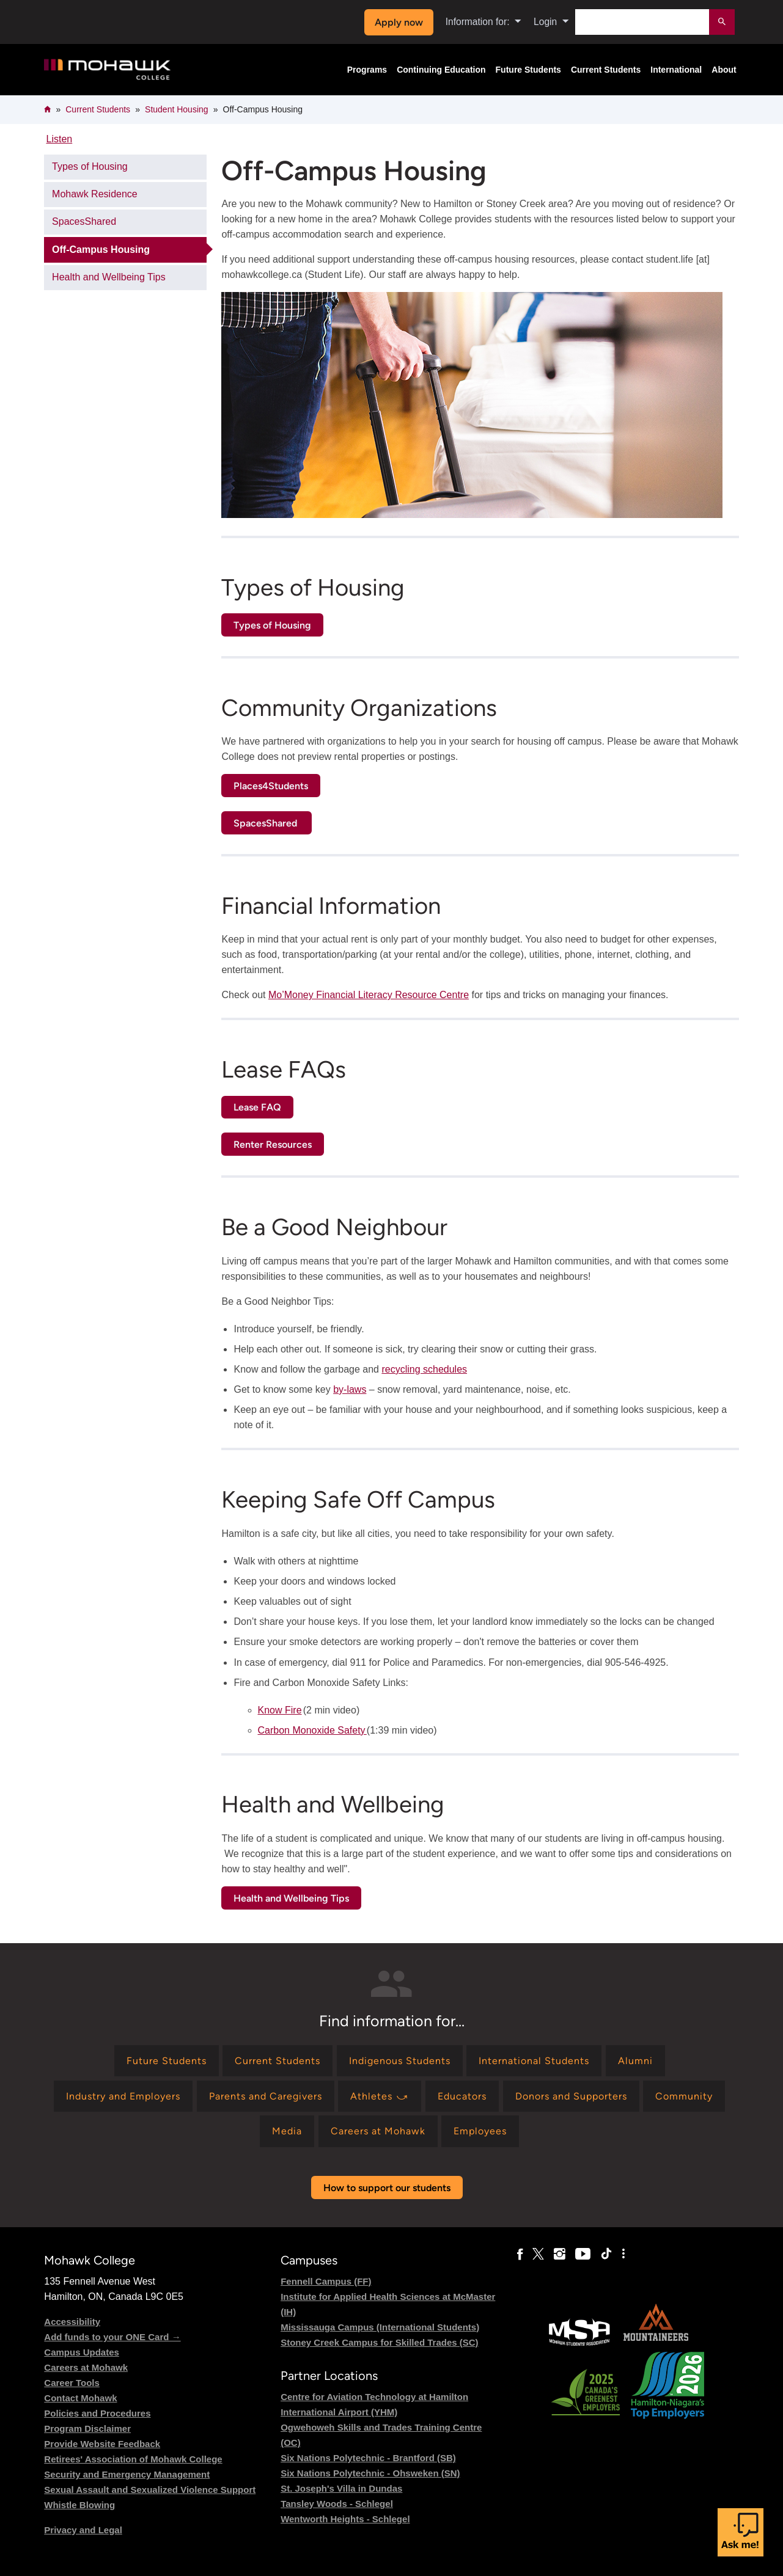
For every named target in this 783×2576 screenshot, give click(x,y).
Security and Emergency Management (127, 2474)
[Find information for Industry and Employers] (123, 2096)
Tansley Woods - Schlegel (337, 2503)
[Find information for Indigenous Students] (400, 2060)
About (723, 70)
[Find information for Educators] (462, 2096)
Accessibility (72, 2321)
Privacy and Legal (83, 2530)
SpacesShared (84, 221)
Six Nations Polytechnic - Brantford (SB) (368, 2458)
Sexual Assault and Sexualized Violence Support (149, 2489)
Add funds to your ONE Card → (112, 2337)
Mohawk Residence (95, 194)
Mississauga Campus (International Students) (380, 2327)
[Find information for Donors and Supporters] (571, 2096)
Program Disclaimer (87, 2428)
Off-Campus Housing (101, 249)
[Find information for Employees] (480, 2131)
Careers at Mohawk (86, 2367)
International (676, 70)
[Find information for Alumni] (635, 2060)
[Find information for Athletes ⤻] (379, 2096)
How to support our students (386, 2188)
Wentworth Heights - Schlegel (345, 2519)
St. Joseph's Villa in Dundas (341, 2488)
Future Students (528, 70)
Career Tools (72, 2382)
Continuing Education (441, 70)
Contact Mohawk (80, 2398)
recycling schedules (424, 1369)
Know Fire (280, 1710)
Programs (367, 70)
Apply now (399, 22)
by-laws (349, 1389)
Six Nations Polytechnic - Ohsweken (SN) (370, 2473)
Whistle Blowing (79, 2505)
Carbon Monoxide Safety (312, 1730)
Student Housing (176, 109)
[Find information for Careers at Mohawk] (378, 2131)
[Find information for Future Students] (166, 2060)
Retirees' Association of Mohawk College (133, 2459)
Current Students (606, 70)
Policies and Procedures (97, 2413)
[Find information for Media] (287, 2131)
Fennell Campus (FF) (326, 2281)
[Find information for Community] (684, 2096)
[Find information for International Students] (533, 2060)
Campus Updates (81, 2352)
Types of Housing (90, 166)
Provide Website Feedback (102, 2444)
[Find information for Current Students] (277, 2060)
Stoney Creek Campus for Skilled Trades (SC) (379, 2342)
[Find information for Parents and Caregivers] (265, 2096)
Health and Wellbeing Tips (109, 277)
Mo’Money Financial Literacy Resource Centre (368, 995)
